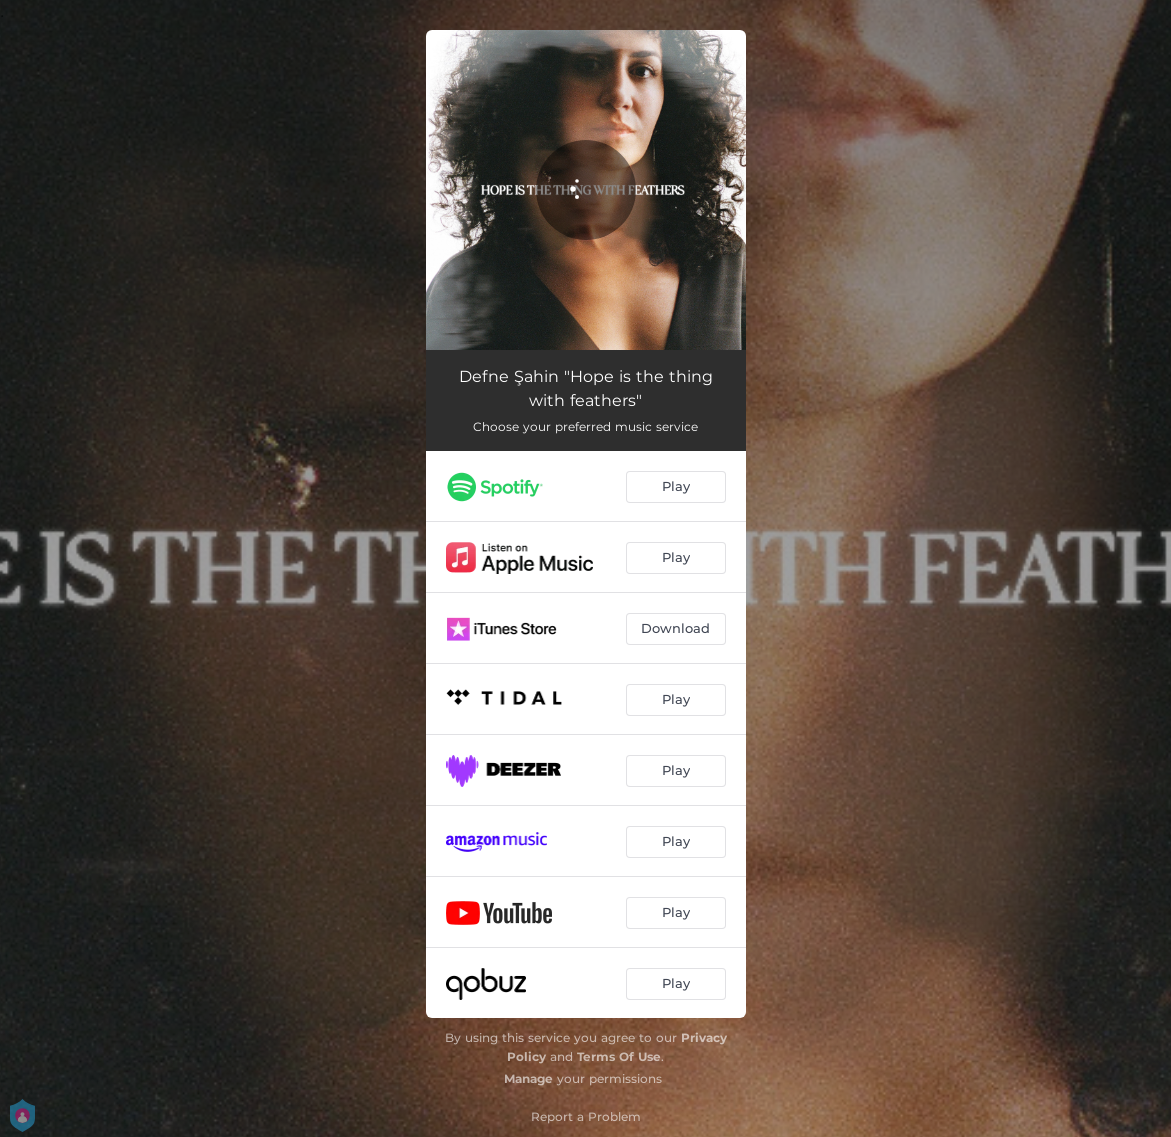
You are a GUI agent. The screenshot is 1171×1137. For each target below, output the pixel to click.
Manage (528, 1078)
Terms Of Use (619, 1056)
